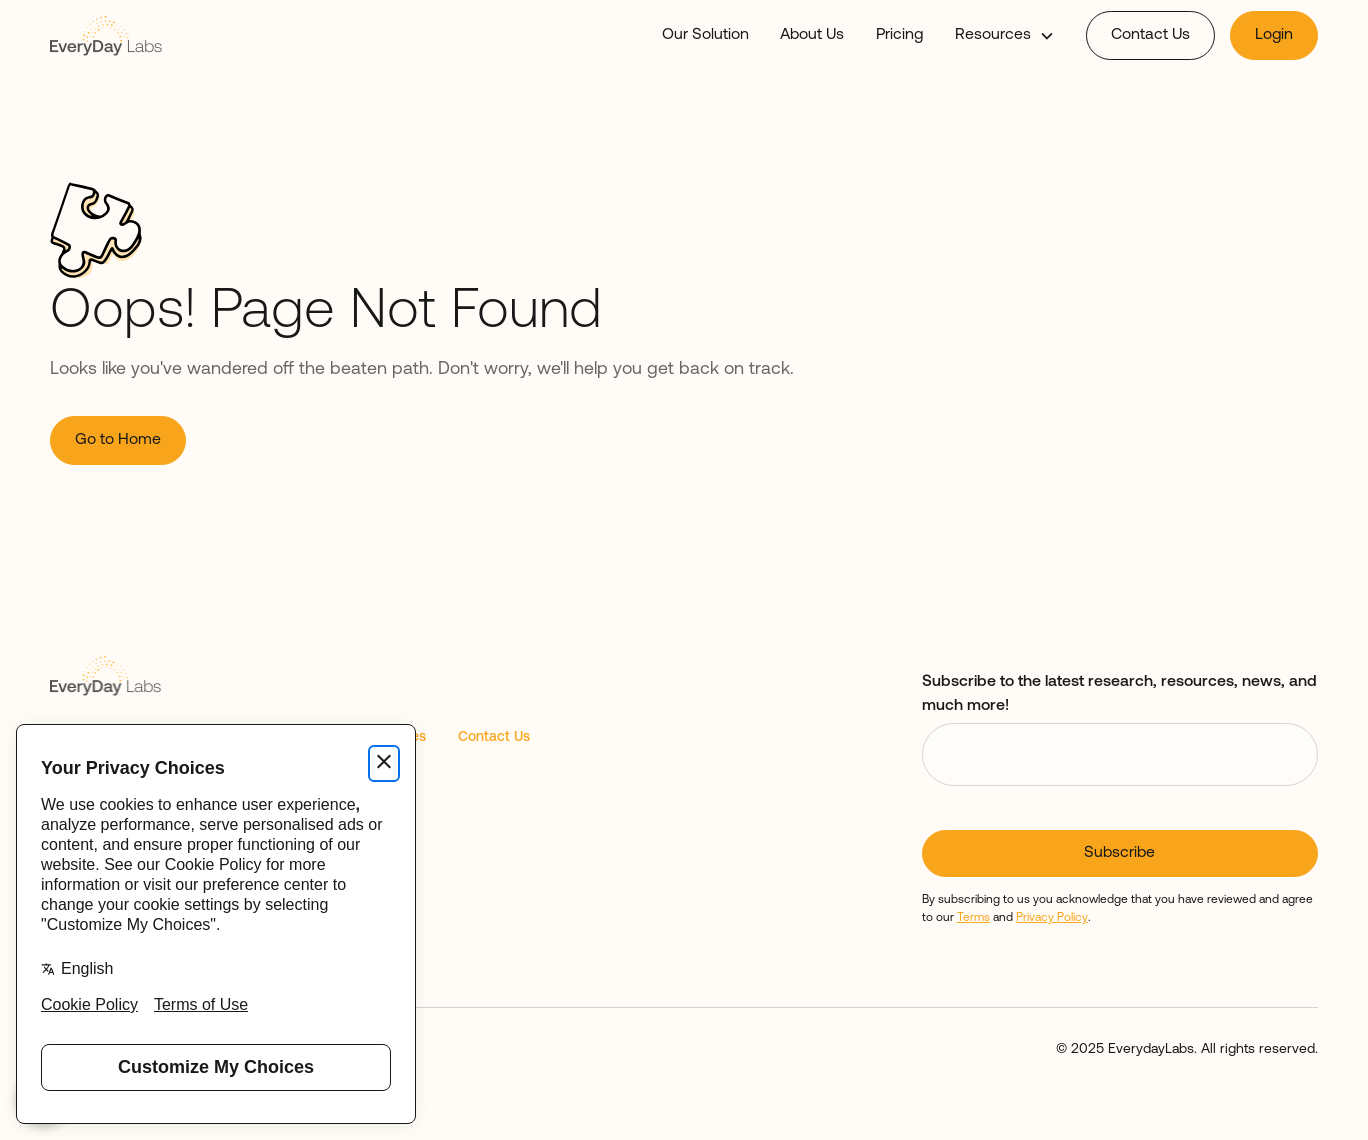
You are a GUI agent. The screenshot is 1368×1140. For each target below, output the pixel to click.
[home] (106, 35)
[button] (1004, 36)
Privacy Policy (1052, 918)
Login (1274, 35)
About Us (812, 35)
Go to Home (118, 440)
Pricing (899, 35)
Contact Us (1150, 35)
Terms (973, 918)
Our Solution (705, 35)
